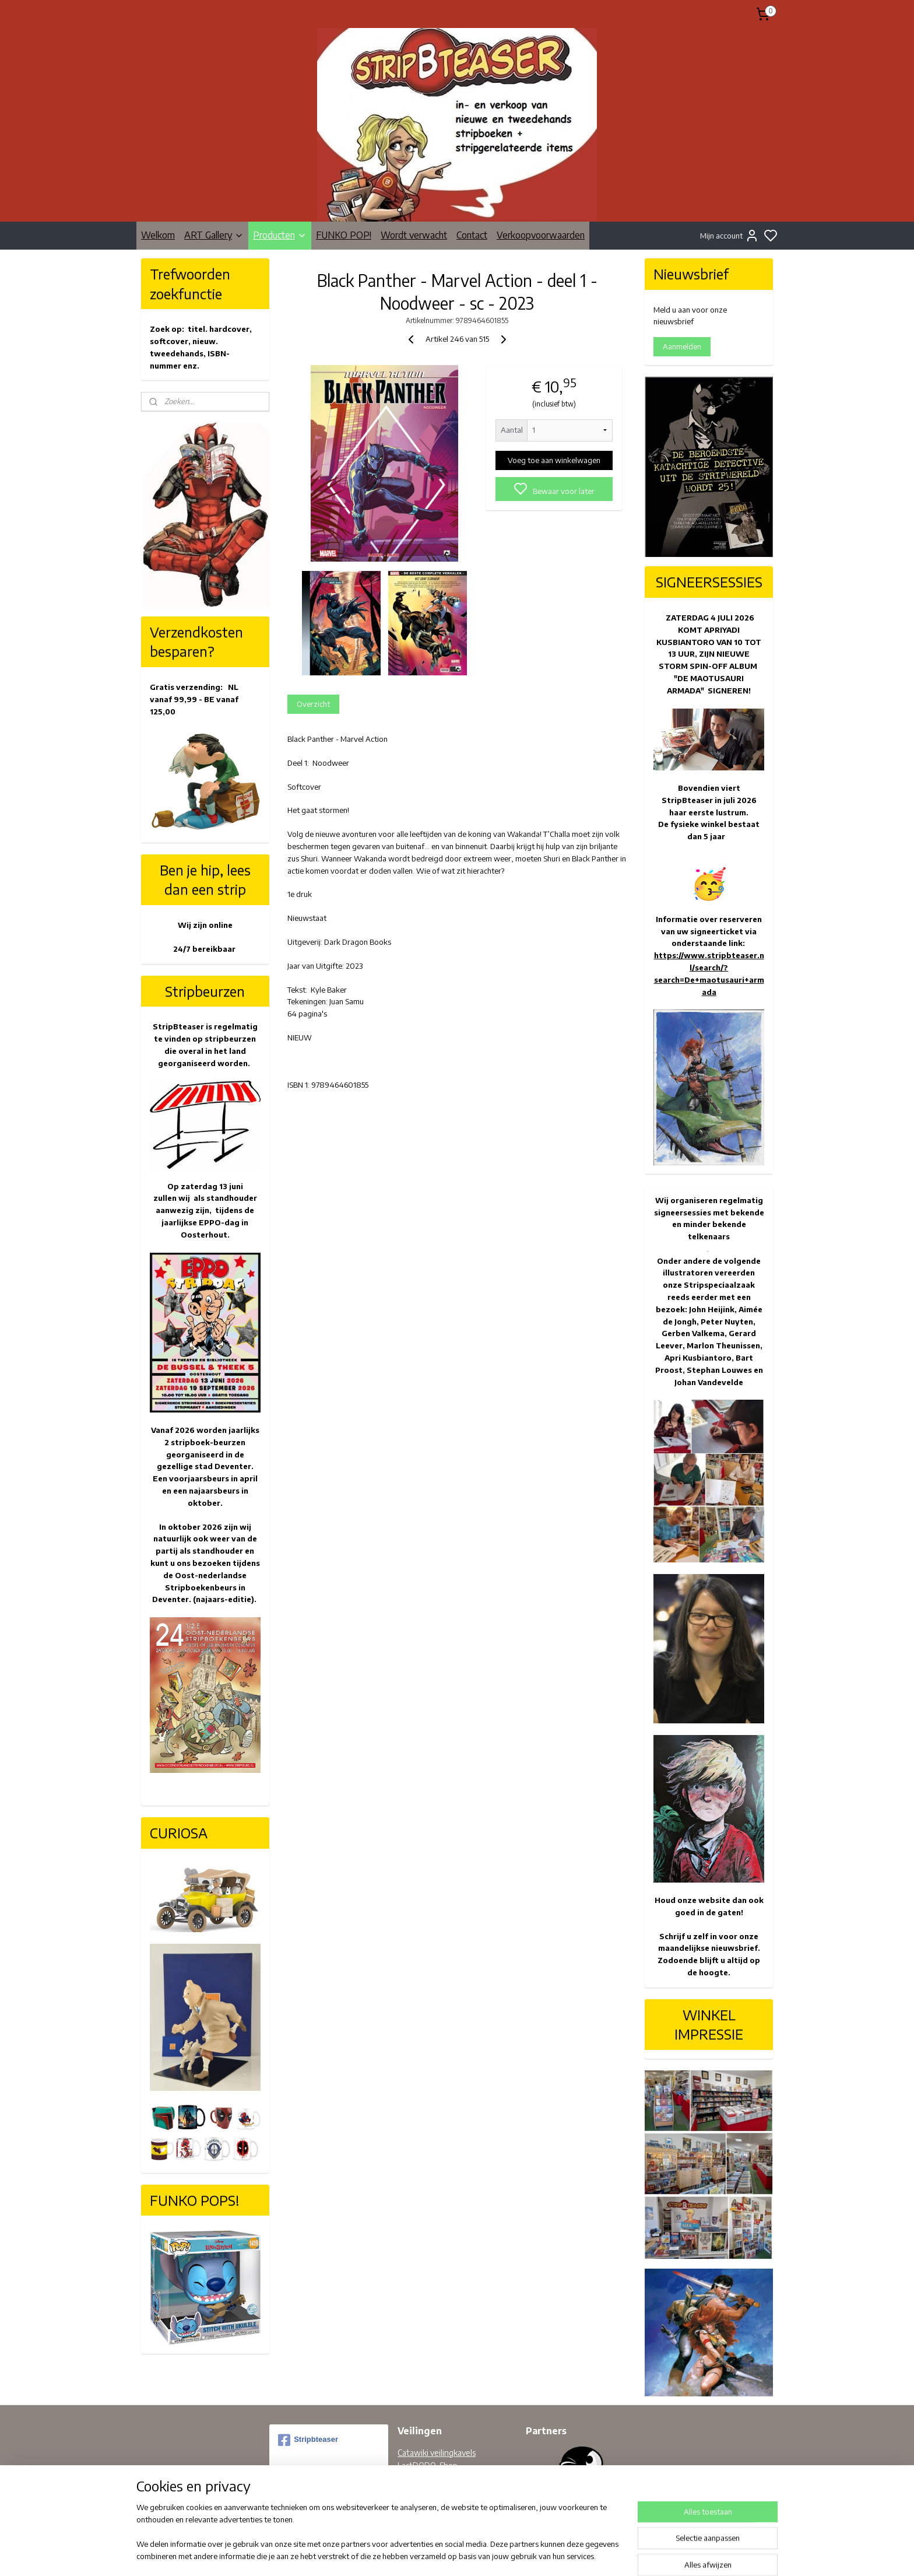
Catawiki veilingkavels (437, 2453)
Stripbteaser (308, 2440)
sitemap (493, 2555)
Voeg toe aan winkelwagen (554, 460)
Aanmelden (682, 346)
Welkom (158, 235)
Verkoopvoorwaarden (541, 235)
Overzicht (313, 704)
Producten (280, 235)
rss (512, 2555)
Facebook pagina (427, 2492)
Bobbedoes (418, 2479)
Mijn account (729, 236)
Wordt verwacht (414, 235)
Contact (471, 235)
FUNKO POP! (343, 235)
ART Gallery (214, 235)
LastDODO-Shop (428, 2465)
